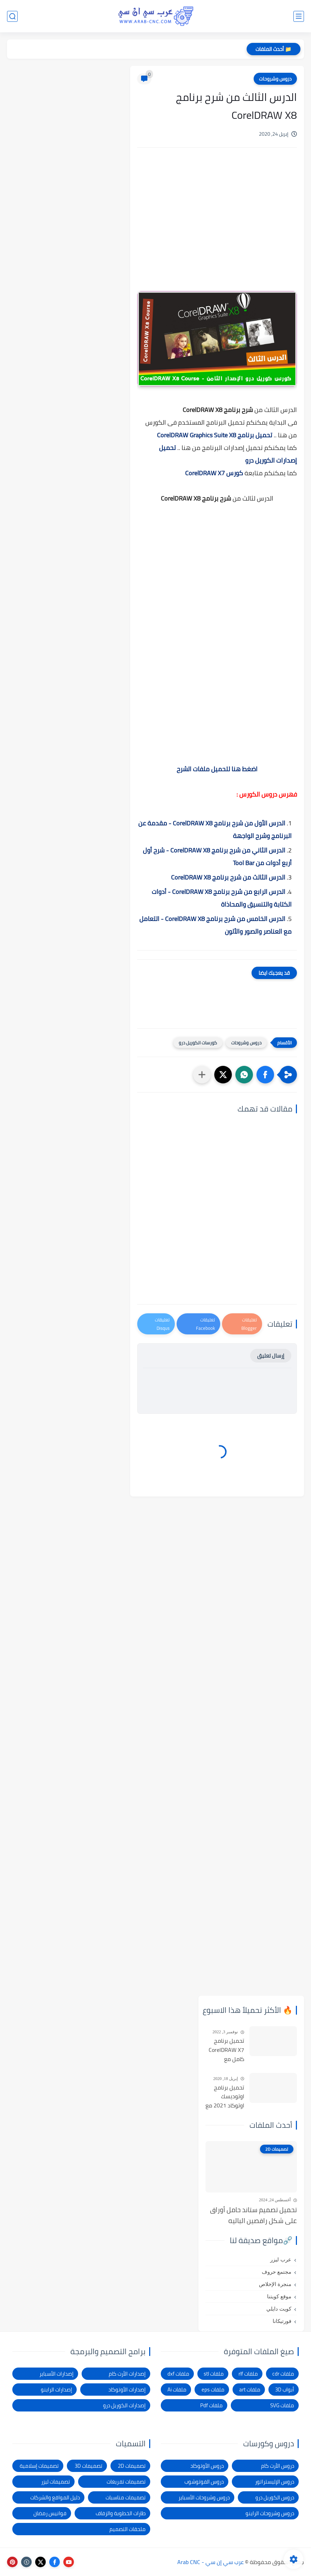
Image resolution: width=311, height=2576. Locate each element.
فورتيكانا (282, 2321)
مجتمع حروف (276, 2272)
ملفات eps (213, 2389)
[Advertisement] (217, 228)
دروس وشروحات (275, 78)
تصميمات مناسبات (126, 2497)
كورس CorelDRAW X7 (214, 473)
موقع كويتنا (279, 2296)
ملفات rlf (248, 2374)
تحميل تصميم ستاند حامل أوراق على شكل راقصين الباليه (253, 2215)
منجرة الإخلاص (275, 2284)
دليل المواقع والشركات (55, 2497)
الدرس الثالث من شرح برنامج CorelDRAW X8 (227, 877)
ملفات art (249, 2389)
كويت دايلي (278, 2309)
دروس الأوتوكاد (207, 2466)
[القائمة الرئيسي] (298, 16)
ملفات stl (214, 2374)
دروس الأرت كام (277, 2466)
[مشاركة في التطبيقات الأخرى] (202, 1074)
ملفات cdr (283, 2374)
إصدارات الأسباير (56, 2374)
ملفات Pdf (211, 2405)
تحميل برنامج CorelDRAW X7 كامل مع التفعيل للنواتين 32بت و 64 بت (225, 2050)
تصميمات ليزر (55, 2482)
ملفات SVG (282, 2405)
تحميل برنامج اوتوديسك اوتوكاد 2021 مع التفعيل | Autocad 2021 (224, 2097)
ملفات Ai (176, 2389)
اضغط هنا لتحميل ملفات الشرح (217, 769)
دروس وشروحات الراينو (270, 2513)
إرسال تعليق (270, 1356)
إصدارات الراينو (56, 2389)
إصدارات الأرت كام (127, 2374)
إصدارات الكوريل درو (124, 2405)
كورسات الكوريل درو (198, 1042)
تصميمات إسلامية (39, 2466)
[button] (265, 1074)
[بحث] (12, 16)
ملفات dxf (178, 2374)
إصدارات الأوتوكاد (127, 2389)
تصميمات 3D (88, 2466)
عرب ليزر (280, 2259)
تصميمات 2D (132, 2466)
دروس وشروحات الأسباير (204, 2497)
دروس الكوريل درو (274, 2497)
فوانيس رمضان (49, 2513)
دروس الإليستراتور (274, 2482)
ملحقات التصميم (127, 2529)
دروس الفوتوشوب (204, 2482)
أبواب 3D (284, 2389)
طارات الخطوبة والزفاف (121, 2513)
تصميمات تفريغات (126, 2482)
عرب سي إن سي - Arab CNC (210, 2562)
